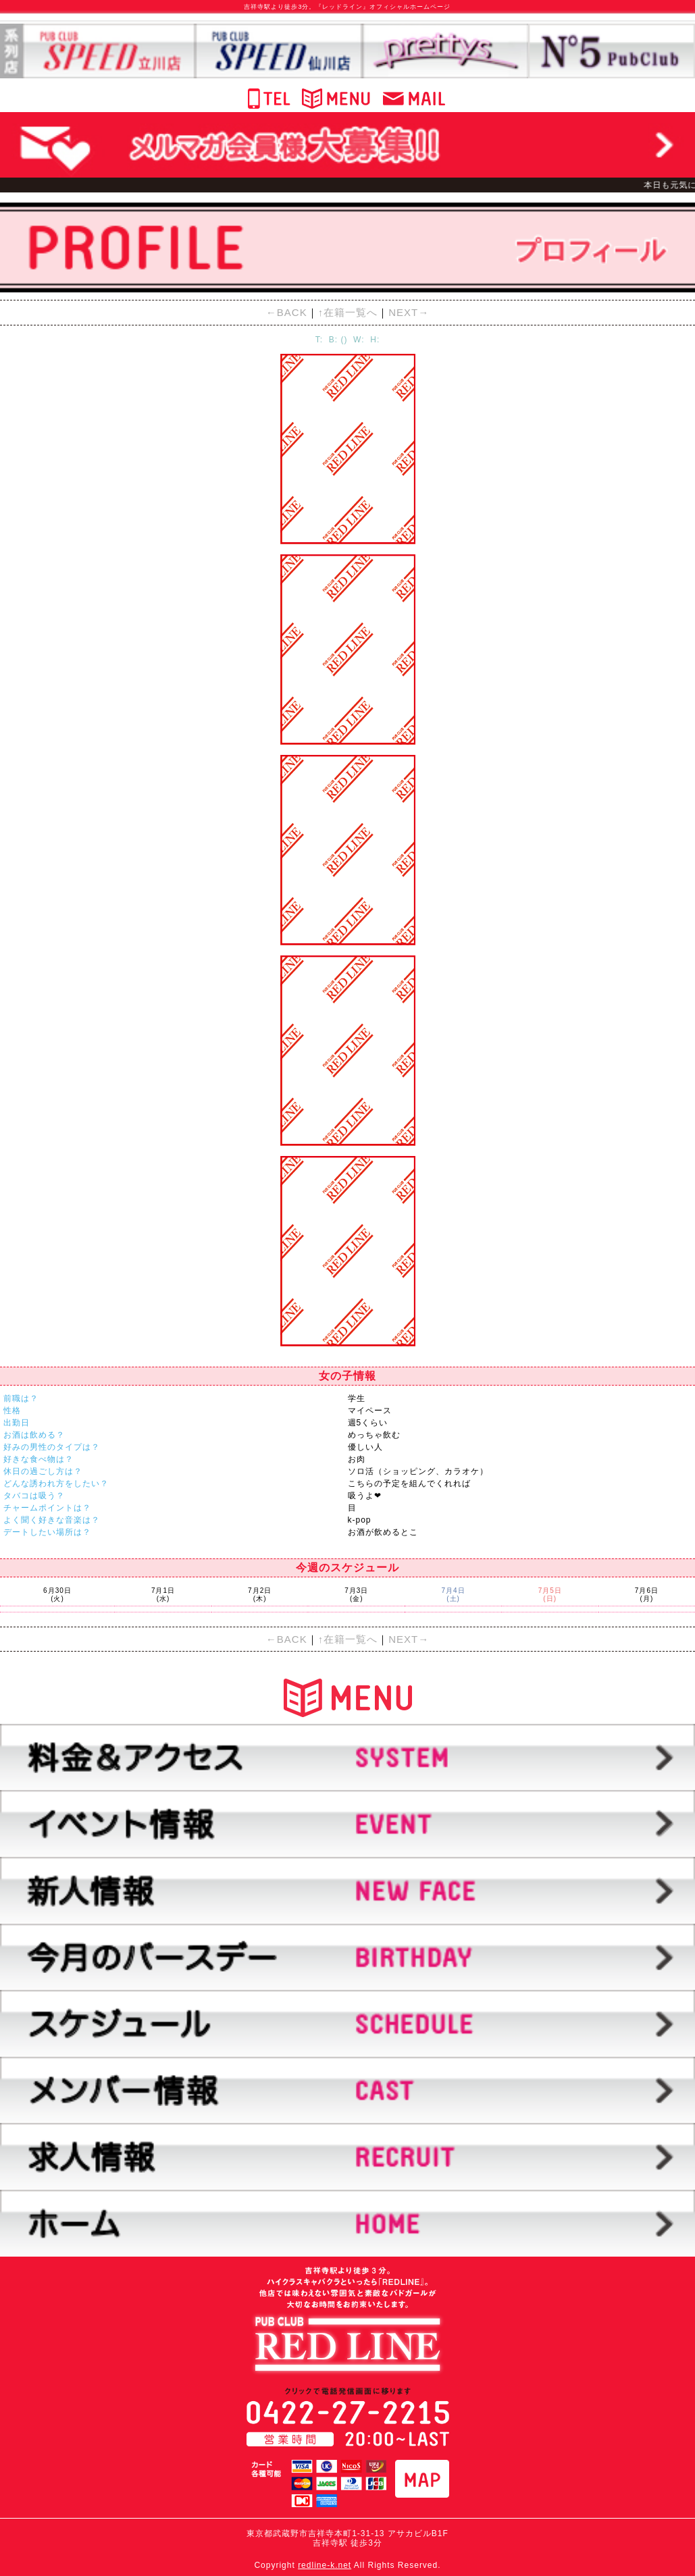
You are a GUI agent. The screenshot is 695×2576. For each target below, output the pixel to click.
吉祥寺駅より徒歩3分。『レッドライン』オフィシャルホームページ (347, 6)
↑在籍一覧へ (348, 312)
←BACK (286, 312)
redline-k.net (324, 2565)
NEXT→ (408, 312)
